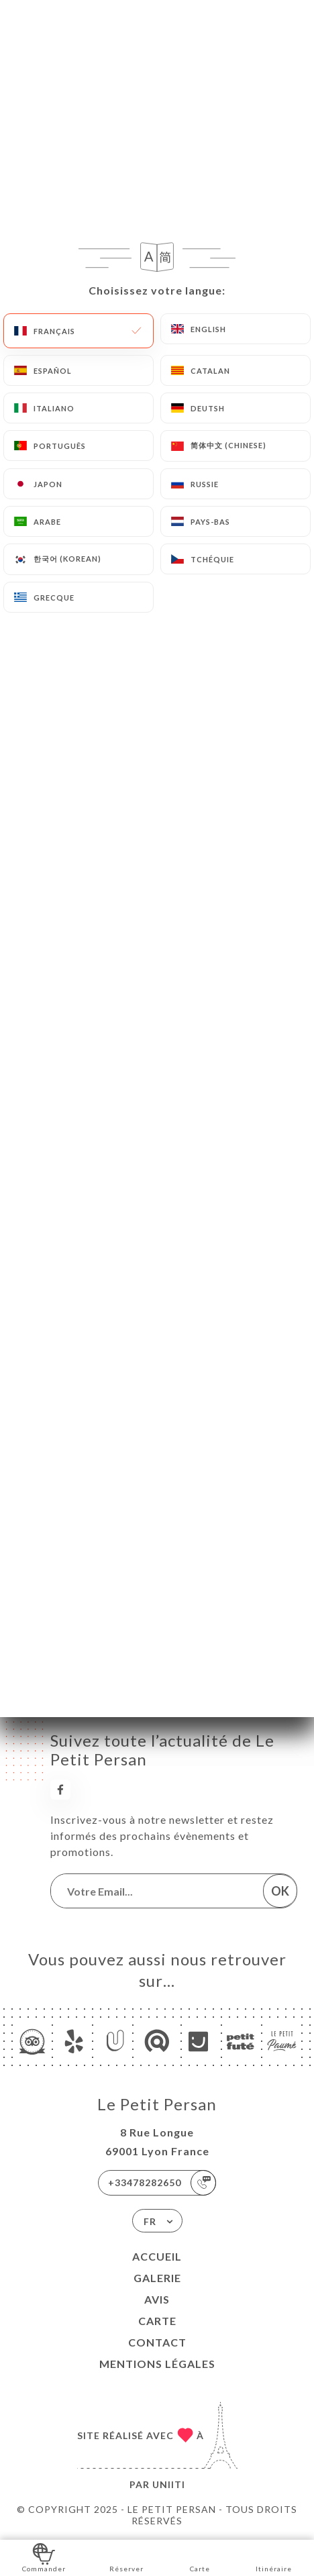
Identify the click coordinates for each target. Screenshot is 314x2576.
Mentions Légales (157, 2363)
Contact (157, 2342)
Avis (157, 2299)
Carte (157, 2320)
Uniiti (168, 2484)
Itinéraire (274, 2557)
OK (280, 1891)
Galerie (157, 2277)
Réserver (126, 2557)
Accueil (157, 2256)
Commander (44, 2557)
